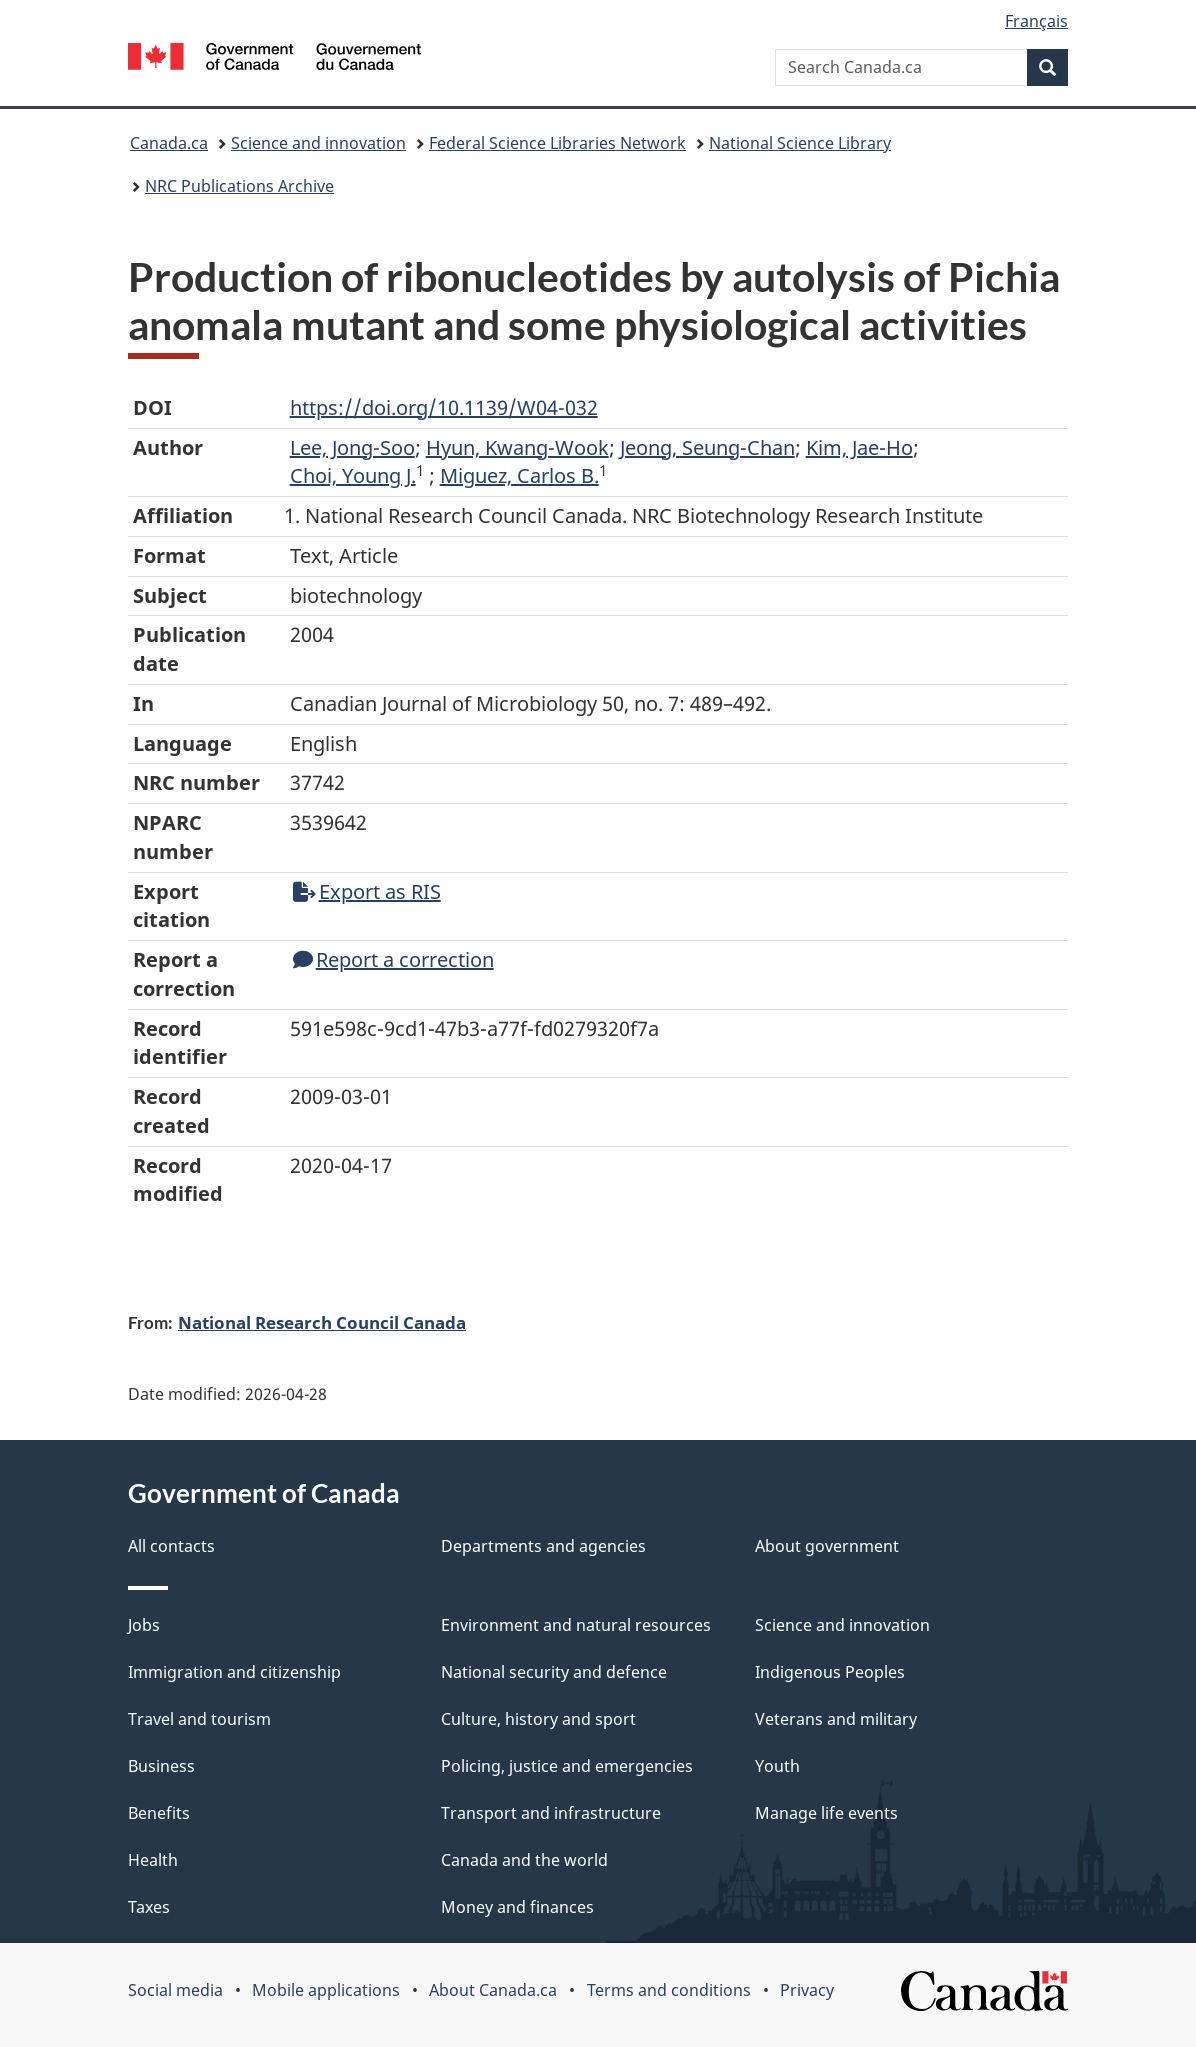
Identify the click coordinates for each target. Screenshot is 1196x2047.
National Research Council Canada (322, 1322)
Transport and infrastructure (551, 1813)
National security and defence (554, 1672)
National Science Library (800, 143)
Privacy (807, 1990)
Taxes (149, 1907)
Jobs (144, 1625)
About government (827, 1546)
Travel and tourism (199, 1719)
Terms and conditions (669, 1990)
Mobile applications (326, 1990)
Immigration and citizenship (234, 1672)
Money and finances (517, 1907)
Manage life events (826, 1813)
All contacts (171, 1546)
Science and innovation (318, 143)
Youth (777, 1766)
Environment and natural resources (576, 1625)
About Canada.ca (493, 1990)
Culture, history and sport (538, 1719)
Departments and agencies (543, 1546)
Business (161, 1766)
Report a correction (393, 959)
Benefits (159, 1813)
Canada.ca (169, 143)
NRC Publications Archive (239, 186)
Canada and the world (524, 1860)
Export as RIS (367, 891)
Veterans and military (836, 1719)
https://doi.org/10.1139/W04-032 (444, 407)
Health (153, 1860)
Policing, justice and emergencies (567, 1766)
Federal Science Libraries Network (557, 143)
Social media (175, 1990)
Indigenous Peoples (830, 1672)
